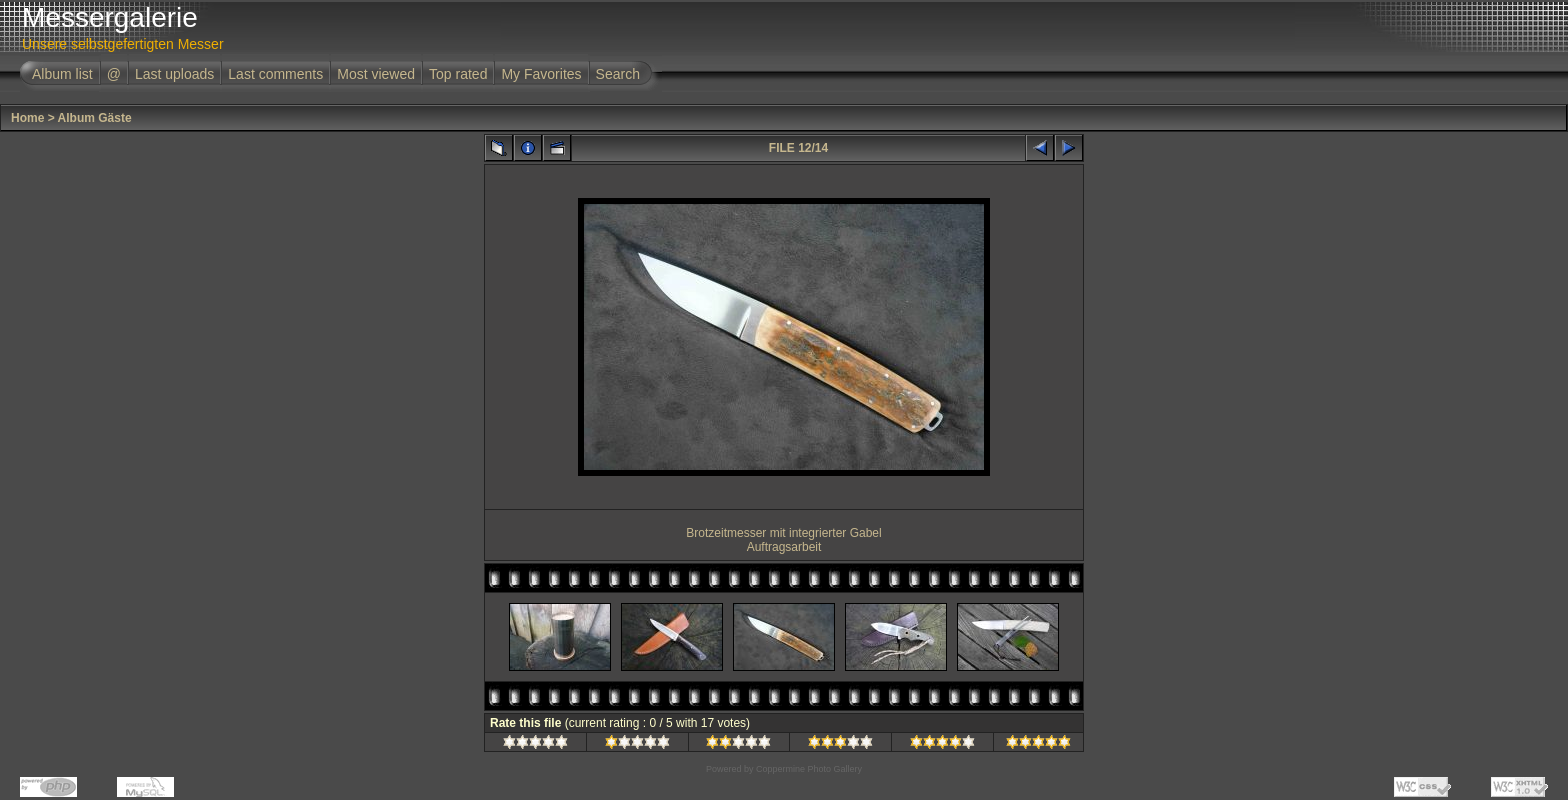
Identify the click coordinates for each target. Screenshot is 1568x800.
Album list (62, 74)
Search (618, 74)
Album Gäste (95, 118)
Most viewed (376, 74)
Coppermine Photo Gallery (809, 769)
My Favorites (541, 74)
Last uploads (174, 74)
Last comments (275, 74)
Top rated (458, 74)
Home (27, 118)
